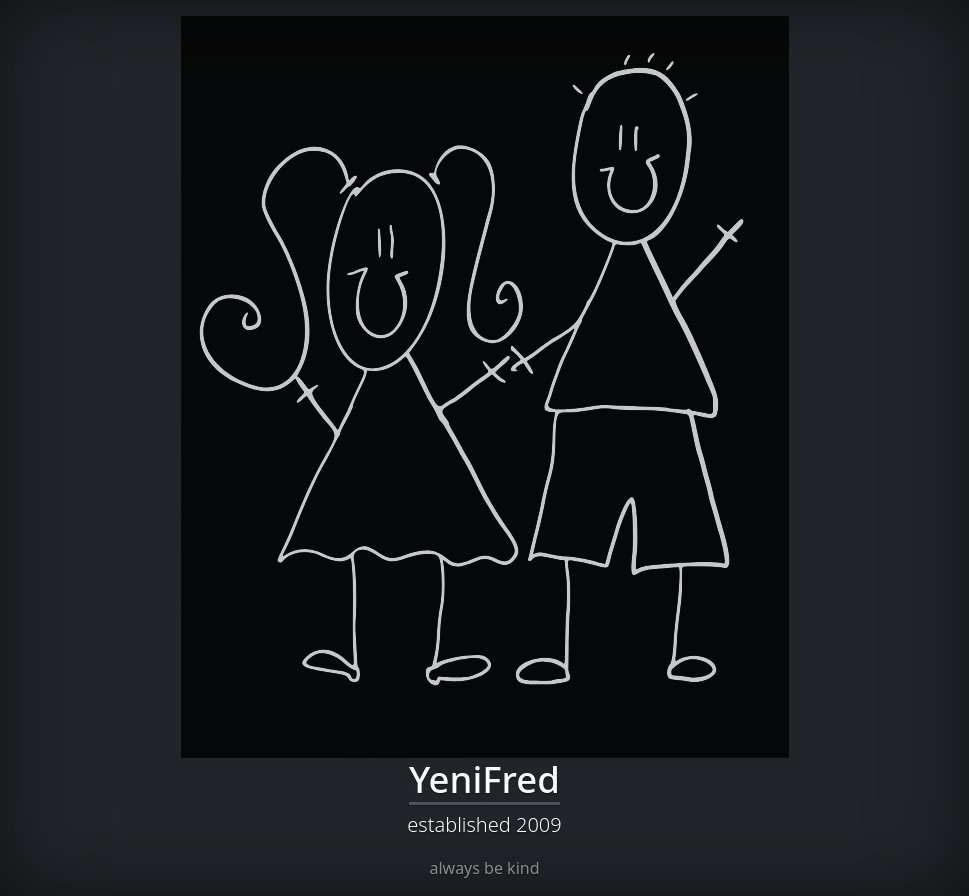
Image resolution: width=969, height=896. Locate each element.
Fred (521, 779)
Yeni (445, 779)
